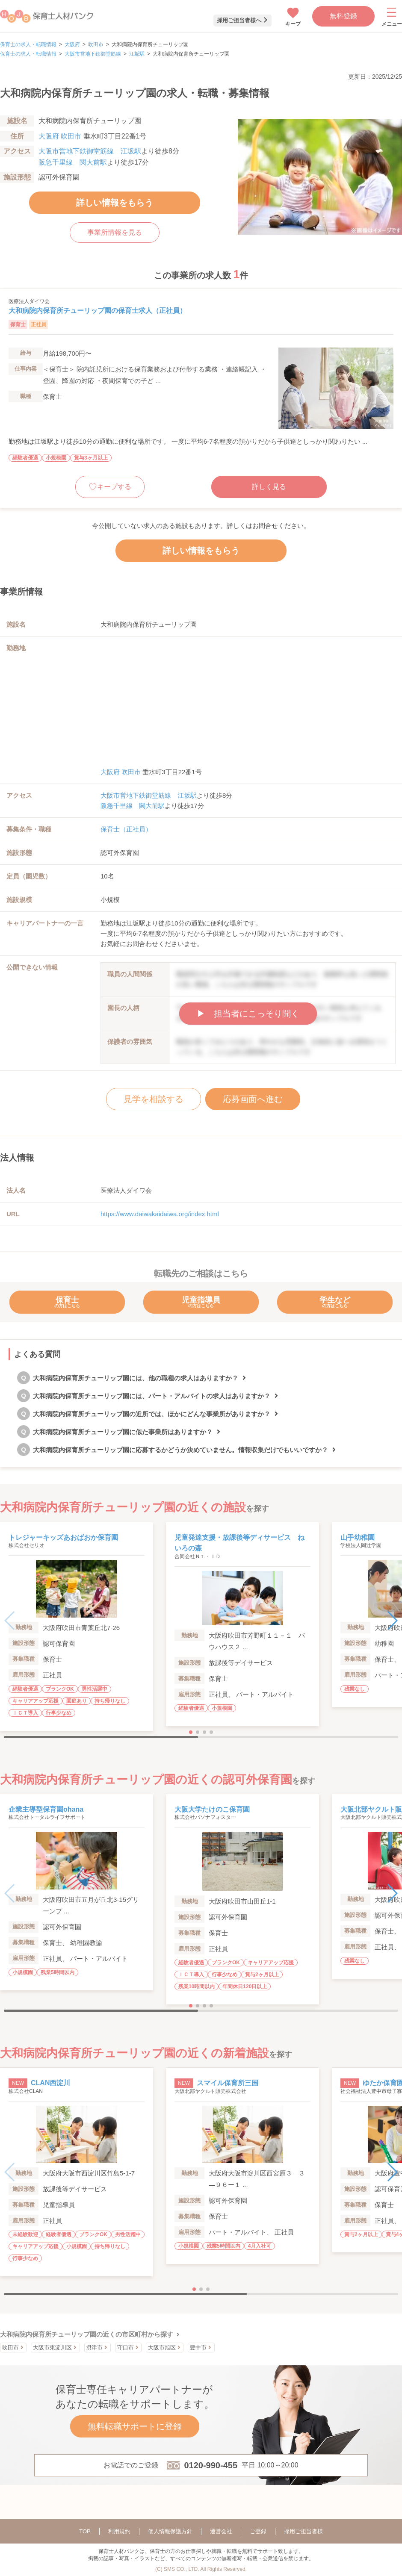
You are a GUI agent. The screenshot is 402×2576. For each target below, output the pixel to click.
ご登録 (258, 2531)
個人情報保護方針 (170, 2531)
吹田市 (95, 44)
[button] (392, 1620)
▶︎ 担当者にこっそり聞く (248, 1013)
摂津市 (94, 2347)
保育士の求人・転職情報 (28, 44)
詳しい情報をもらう (114, 202)
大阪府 (72, 44)
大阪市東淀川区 (52, 2347)
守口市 (125, 2347)
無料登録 (343, 16)
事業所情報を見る (114, 232)
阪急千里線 (55, 162)
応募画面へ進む (253, 1099)
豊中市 (198, 2347)
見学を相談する (153, 1099)
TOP (85, 2531)
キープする (114, 486)
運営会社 (221, 2531)
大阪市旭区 (162, 2347)
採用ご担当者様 (303, 2531)
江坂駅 (137, 54)
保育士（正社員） (126, 829)
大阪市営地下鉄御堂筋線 (93, 54)
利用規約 (119, 2531)
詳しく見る (269, 486)
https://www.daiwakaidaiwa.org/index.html (159, 1213)
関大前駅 (93, 162)
